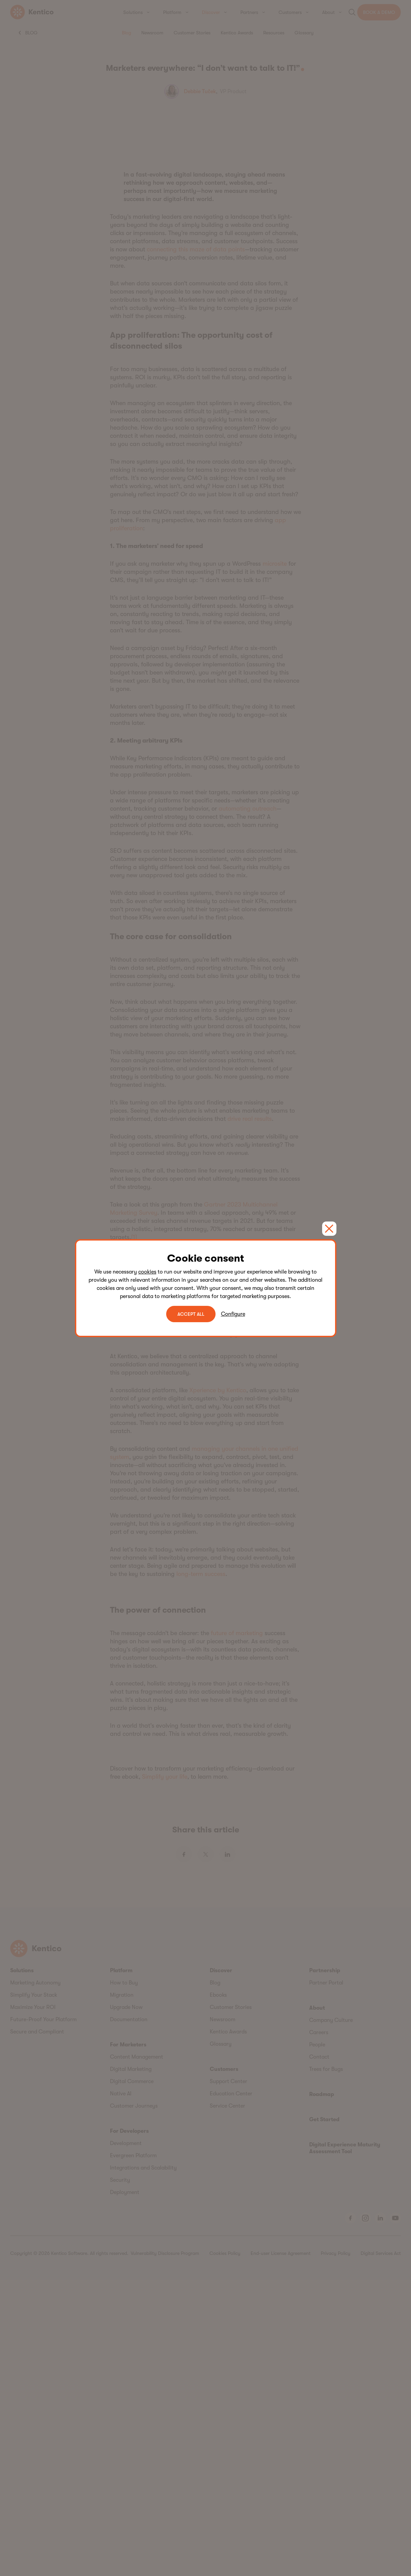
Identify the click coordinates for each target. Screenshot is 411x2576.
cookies (147, 1272)
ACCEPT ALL (190, 1314)
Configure (233, 1314)
